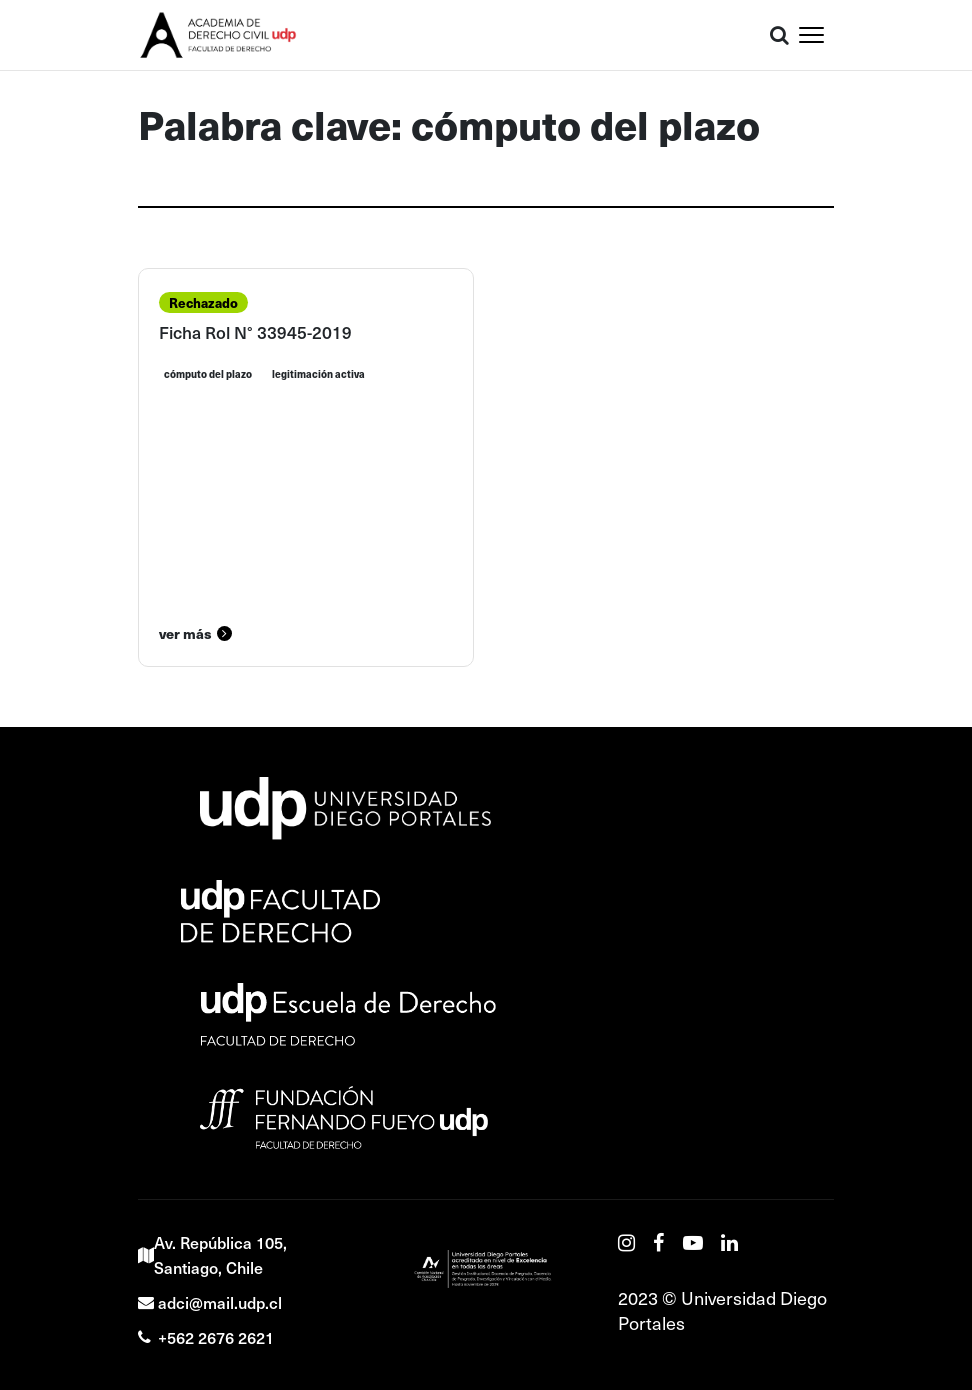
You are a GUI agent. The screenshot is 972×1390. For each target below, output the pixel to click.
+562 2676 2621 (206, 1337)
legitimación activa (318, 374)
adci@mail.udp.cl (210, 1302)
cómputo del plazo (208, 374)
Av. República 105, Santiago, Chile (212, 1254)
